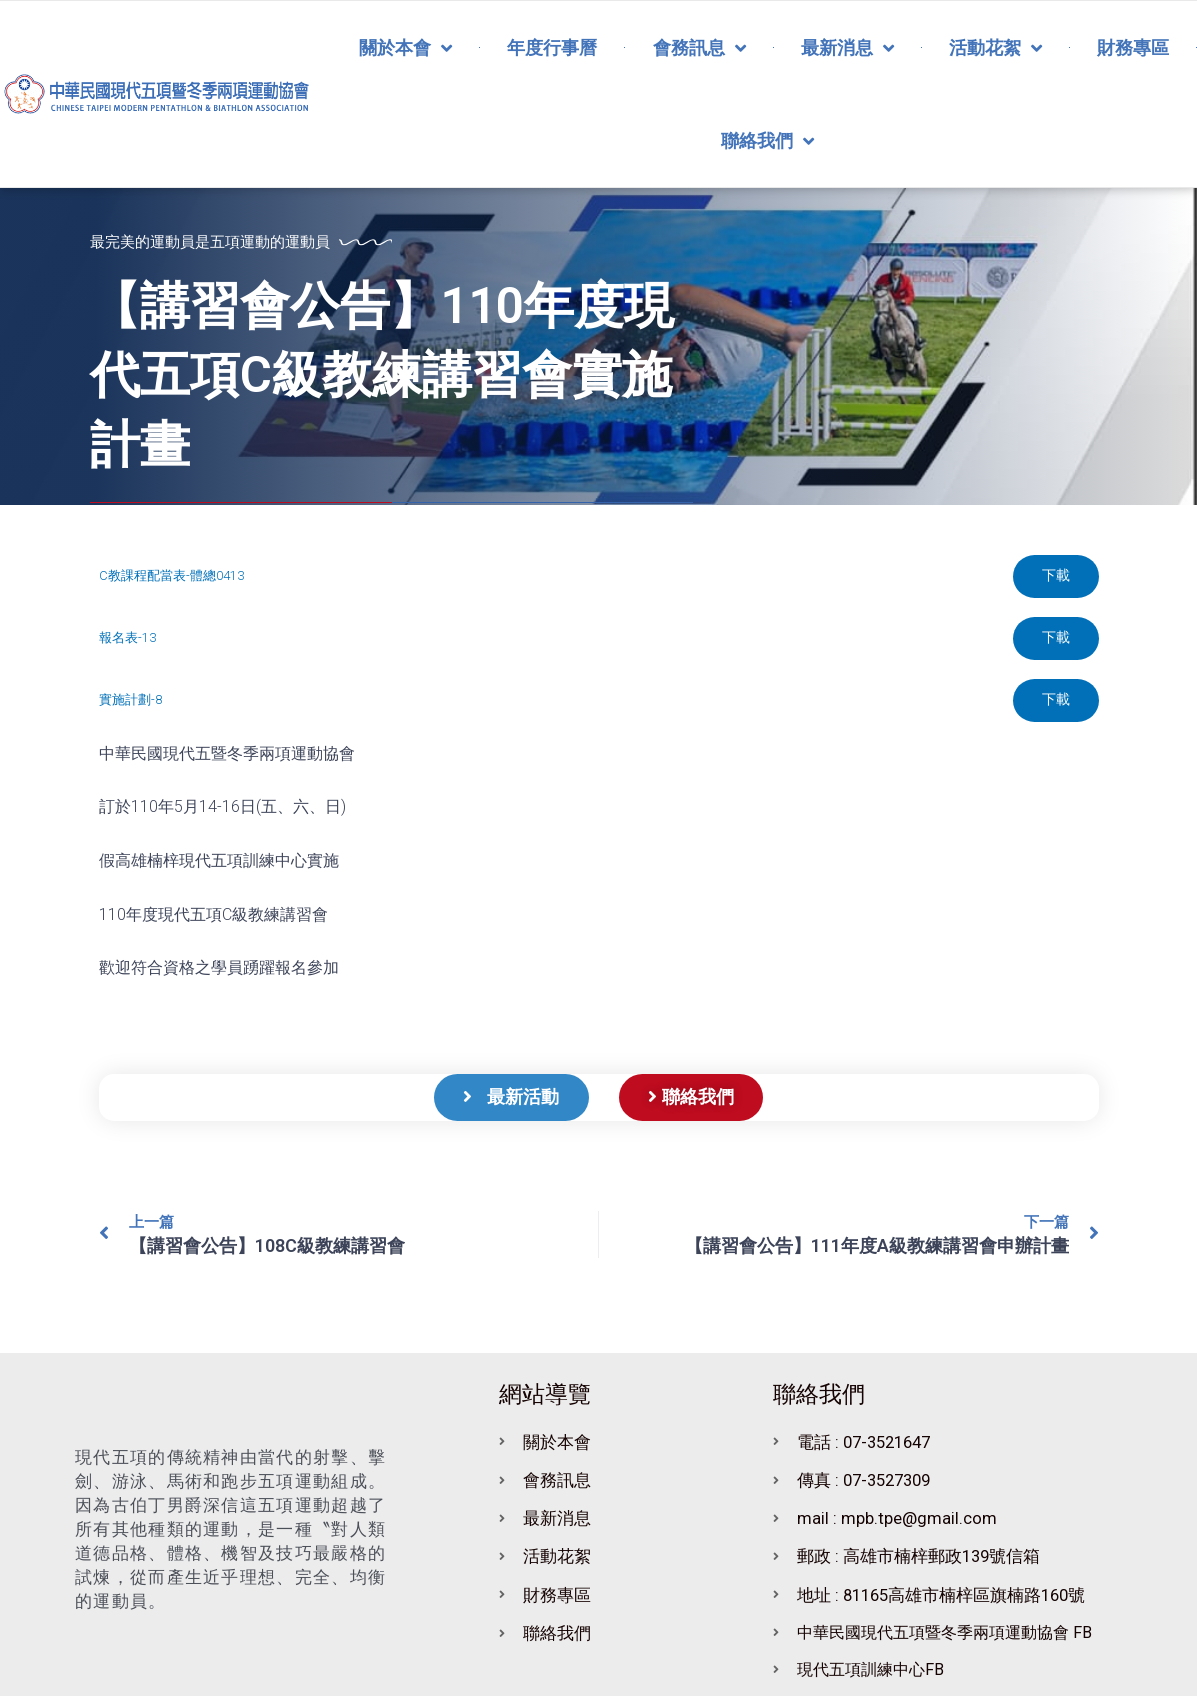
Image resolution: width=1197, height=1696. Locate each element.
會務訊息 (699, 48)
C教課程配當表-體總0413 (171, 576)
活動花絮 (995, 48)
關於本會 (405, 48)
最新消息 (847, 48)
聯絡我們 (767, 141)
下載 (1055, 577)
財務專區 (1133, 47)
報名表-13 (127, 639)
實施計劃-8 (130, 702)
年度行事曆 (552, 47)
